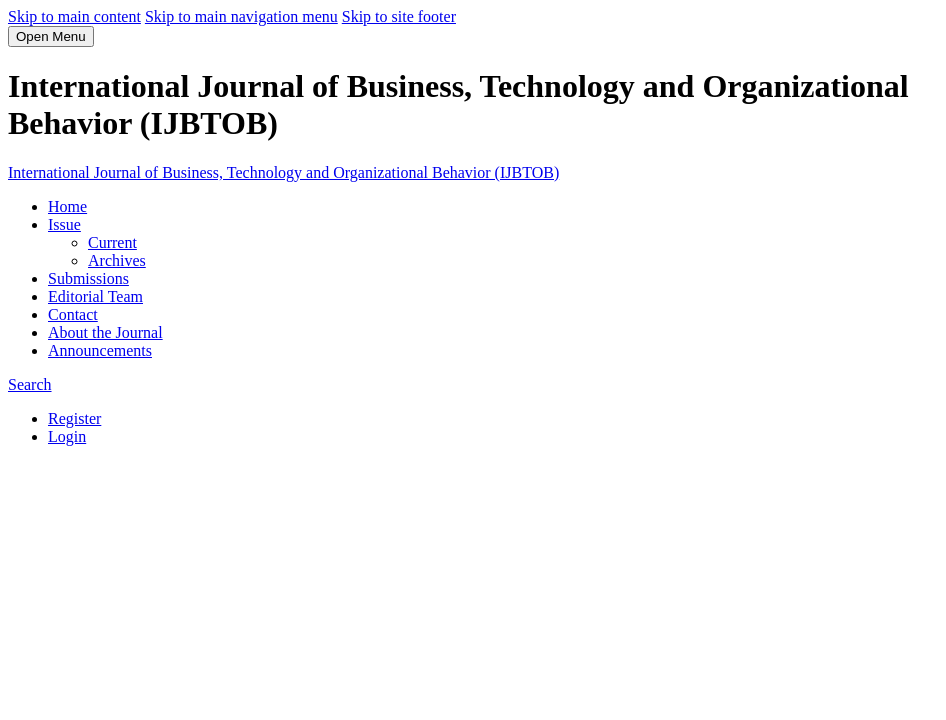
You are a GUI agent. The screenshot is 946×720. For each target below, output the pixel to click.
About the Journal (105, 332)
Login (67, 436)
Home (67, 206)
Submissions (88, 278)
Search (30, 384)
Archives (117, 260)
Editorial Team (95, 296)
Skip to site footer (399, 16)
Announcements (100, 350)
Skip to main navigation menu (241, 16)
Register (74, 418)
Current (112, 242)
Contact (73, 314)
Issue (64, 224)
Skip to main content (74, 16)
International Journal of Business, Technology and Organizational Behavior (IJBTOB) (283, 172)
